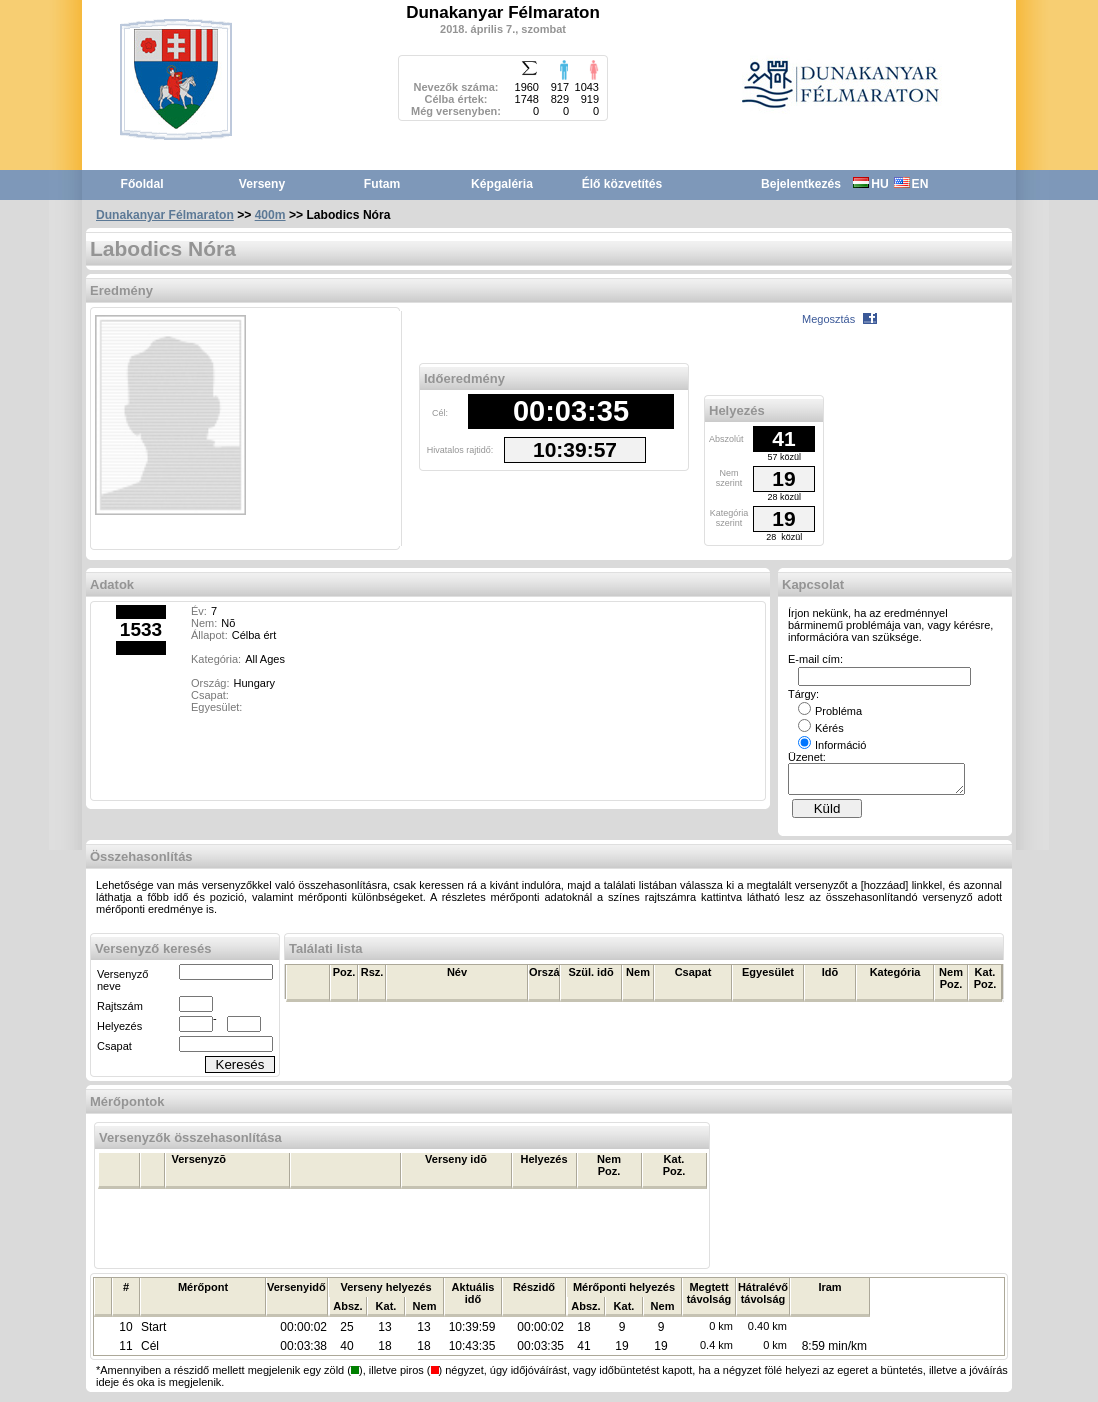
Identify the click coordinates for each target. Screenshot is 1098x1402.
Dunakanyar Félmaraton (165, 215)
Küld (827, 814)
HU (870, 184)
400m (270, 215)
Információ (832, 745)
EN (911, 184)
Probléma (830, 711)
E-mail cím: (815, 659)
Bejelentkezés (801, 184)
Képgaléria (502, 184)
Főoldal (142, 184)
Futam (382, 184)
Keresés (240, 1070)
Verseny (262, 184)
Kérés (821, 728)
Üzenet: (807, 757)
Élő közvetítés (622, 184)
